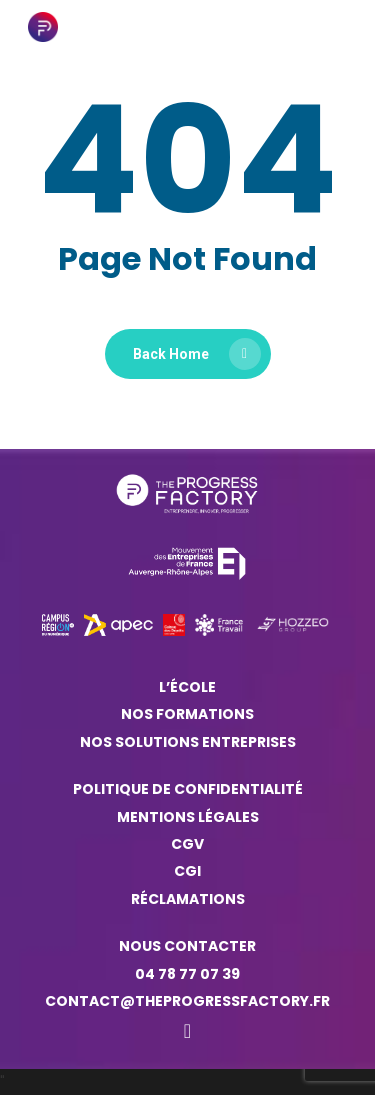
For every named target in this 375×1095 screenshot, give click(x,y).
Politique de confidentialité (188, 789)
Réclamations (188, 899)
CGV (187, 844)
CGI (187, 871)
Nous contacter (187, 946)
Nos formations (187, 714)
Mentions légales (188, 817)
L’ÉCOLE (187, 687)
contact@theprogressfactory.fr (187, 1001)
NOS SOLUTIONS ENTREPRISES (188, 742)
